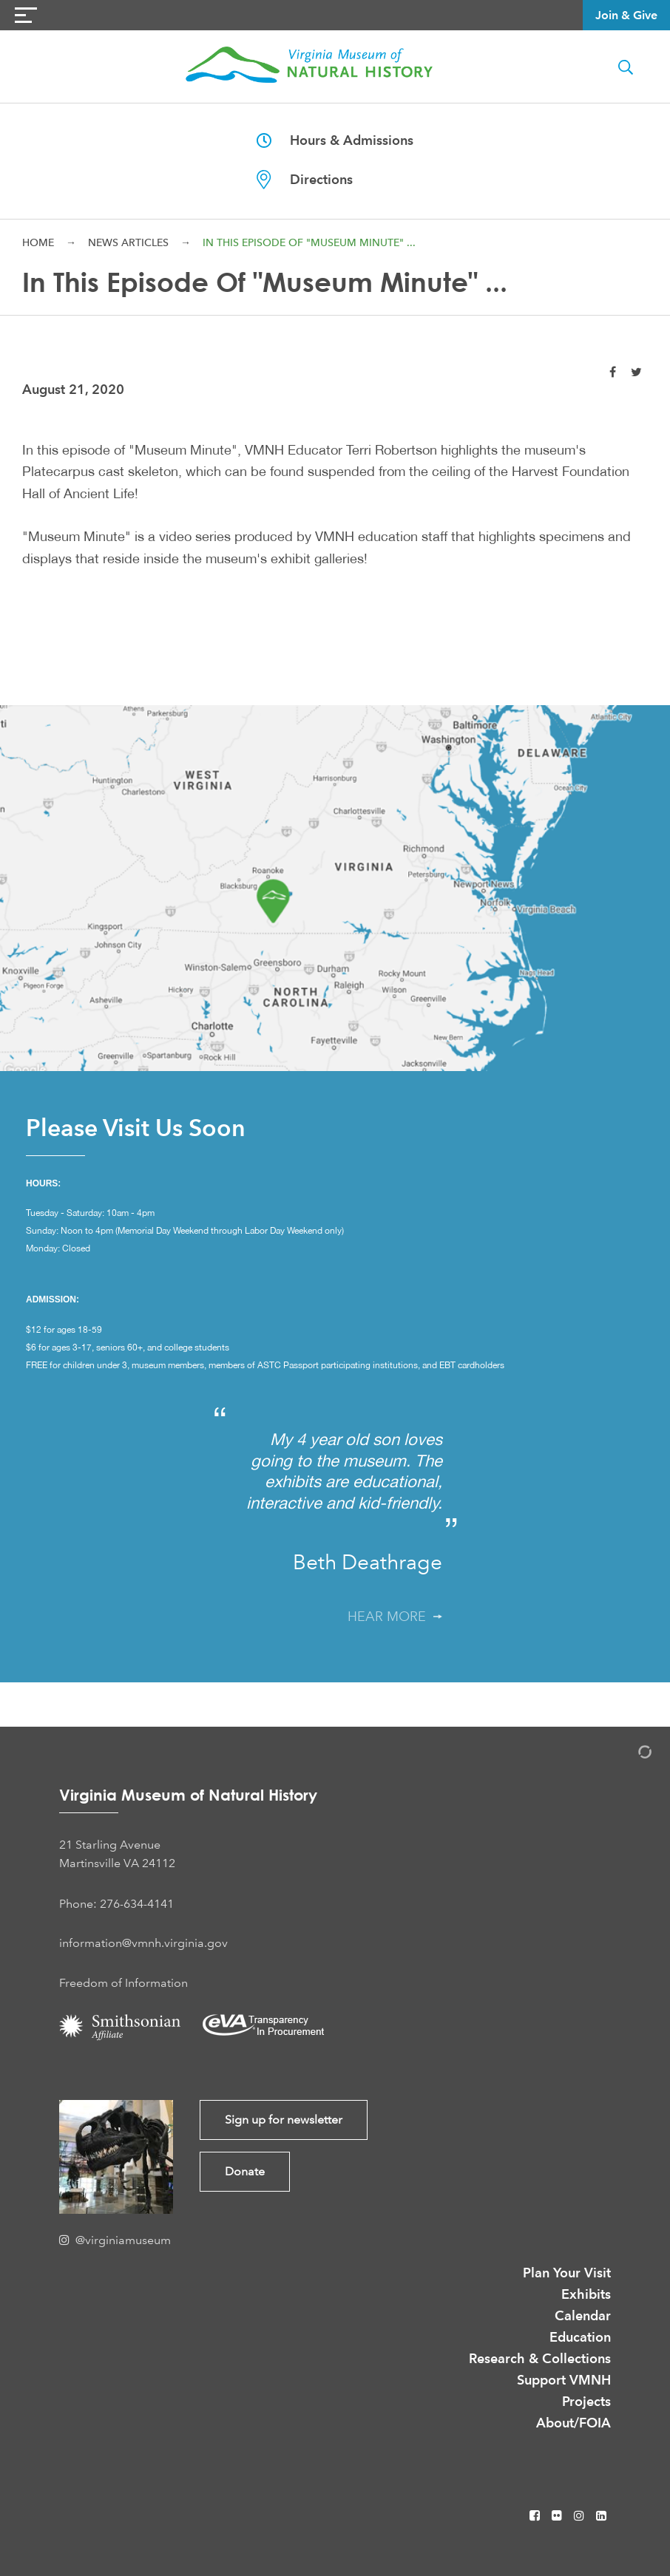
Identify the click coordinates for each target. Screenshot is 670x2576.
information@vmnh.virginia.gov (143, 1943)
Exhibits (586, 2294)
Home (38, 242)
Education (580, 2337)
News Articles (128, 242)
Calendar (583, 2315)
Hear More (395, 1616)
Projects (586, 2401)
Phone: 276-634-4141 (116, 1904)
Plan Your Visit (567, 2272)
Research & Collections (540, 2358)
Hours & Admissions (335, 140)
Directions (305, 179)
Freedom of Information (123, 1983)
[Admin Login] (629, 1754)
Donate (245, 2171)
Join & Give (626, 15)
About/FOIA (573, 2422)
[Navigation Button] (26, 15)
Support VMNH (564, 2380)
